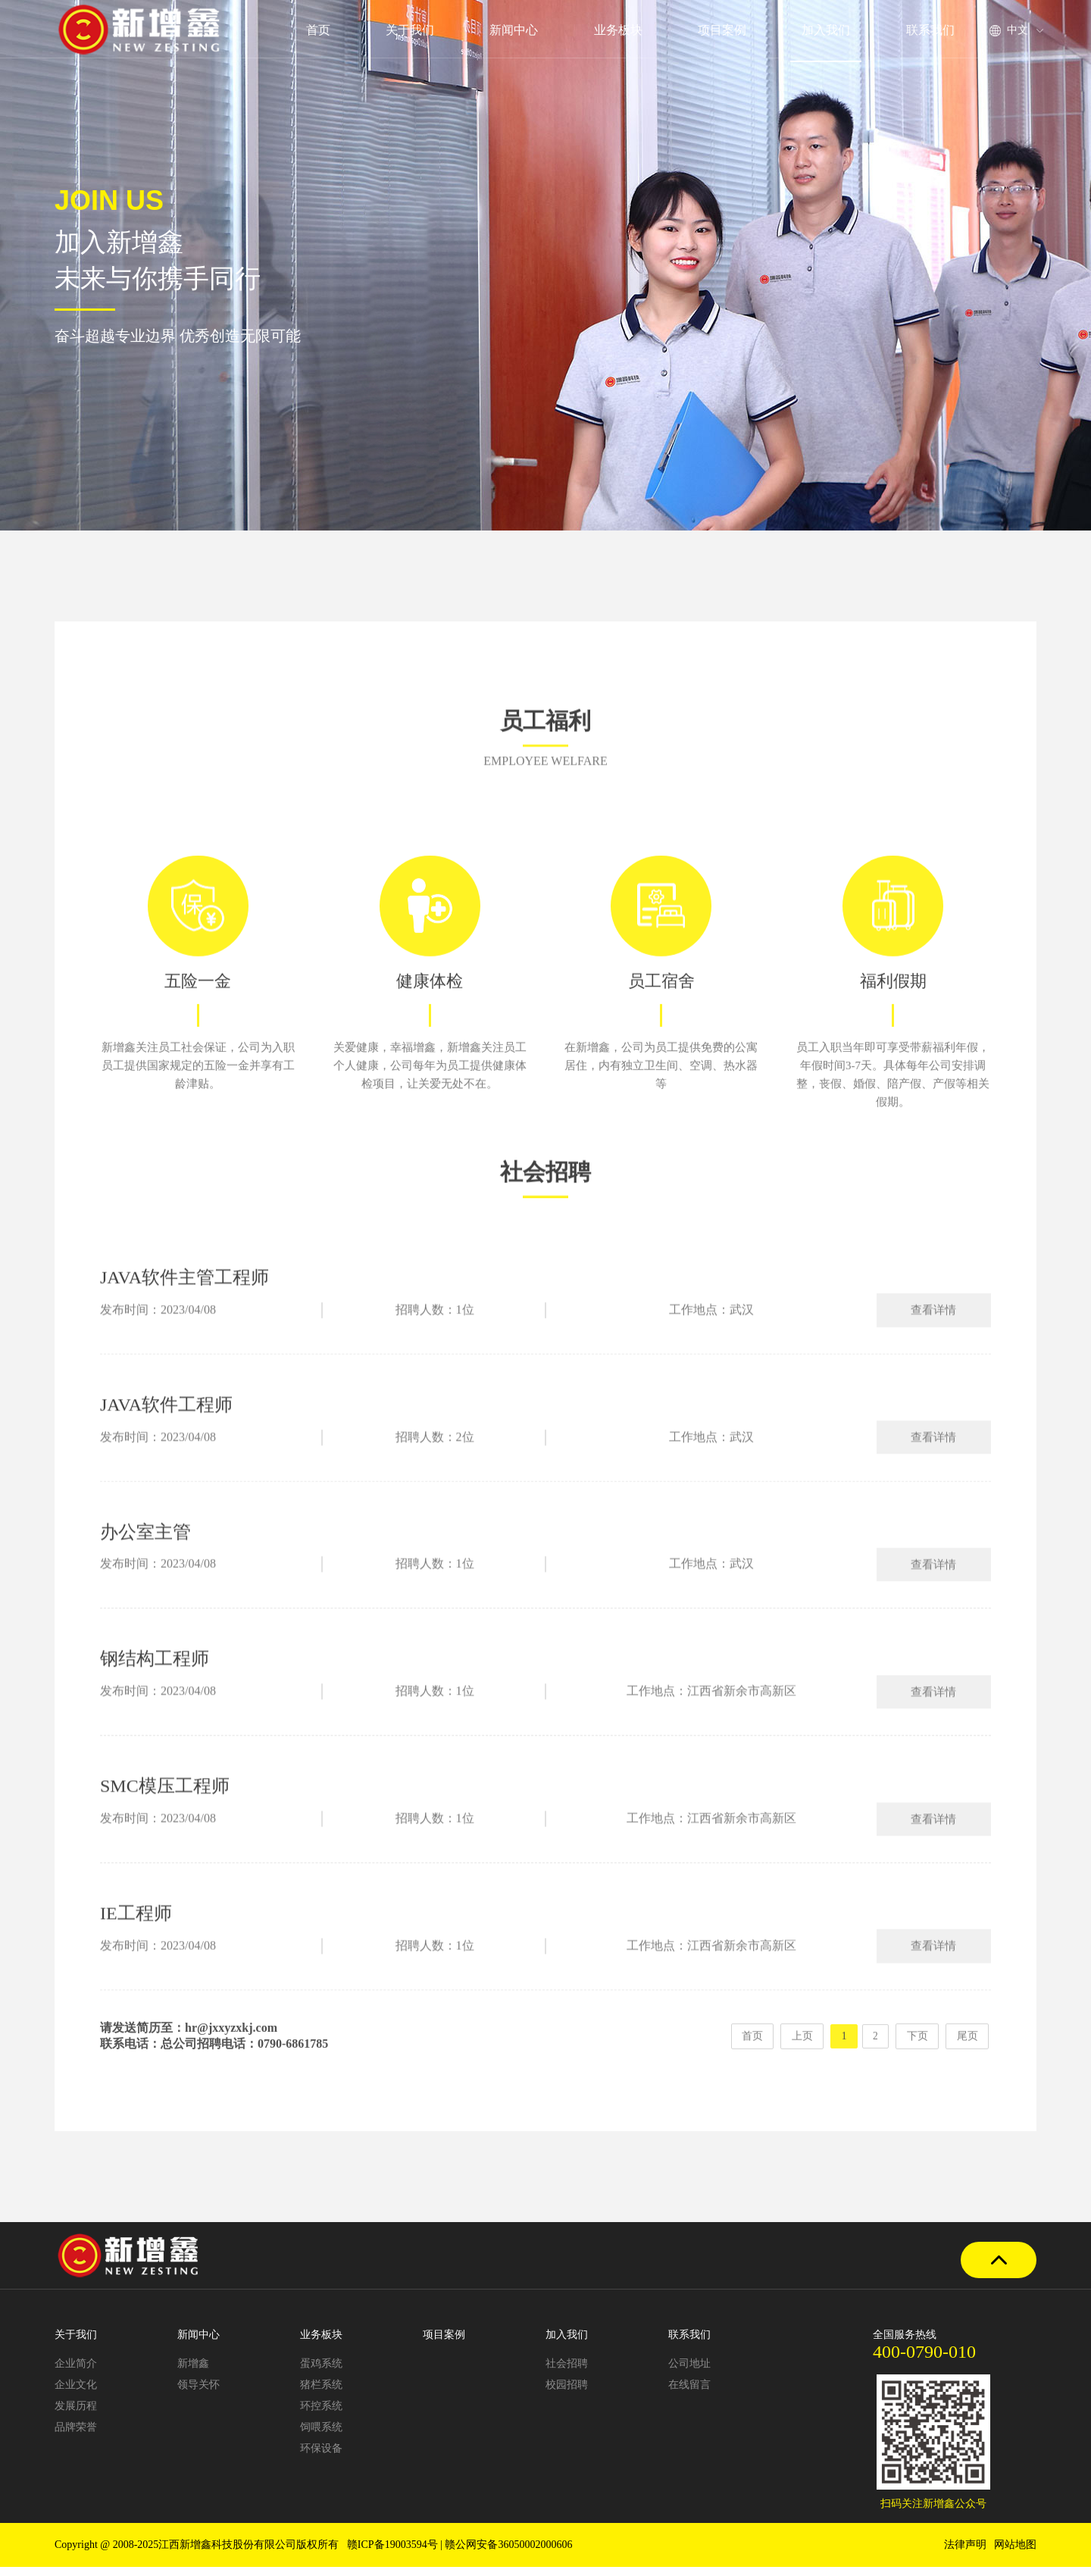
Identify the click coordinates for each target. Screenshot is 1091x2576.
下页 (916, 2058)
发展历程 (76, 2415)
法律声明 (965, 2553)
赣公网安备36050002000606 (508, 2553)
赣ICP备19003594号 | (396, 2553)
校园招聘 (567, 2393)
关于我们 (410, 29)
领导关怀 (198, 2393)
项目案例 (722, 29)
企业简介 (76, 2372)
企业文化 (76, 2393)
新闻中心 (513, 29)
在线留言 (689, 2393)
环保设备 (321, 2457)
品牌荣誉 (76, 2436)
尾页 (966, 2058)
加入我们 (826, 29)
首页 (317, 29)
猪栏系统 (321, 2393)
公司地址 (689, 2372)
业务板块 (618, 29)
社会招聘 (567, 2372)
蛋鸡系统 (321, 2372)
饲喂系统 (321, 2436)
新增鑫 (193, 2372)
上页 (797, 2058)
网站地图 (1015, 2553)
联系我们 (930, 29)
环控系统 (321, 2415)
